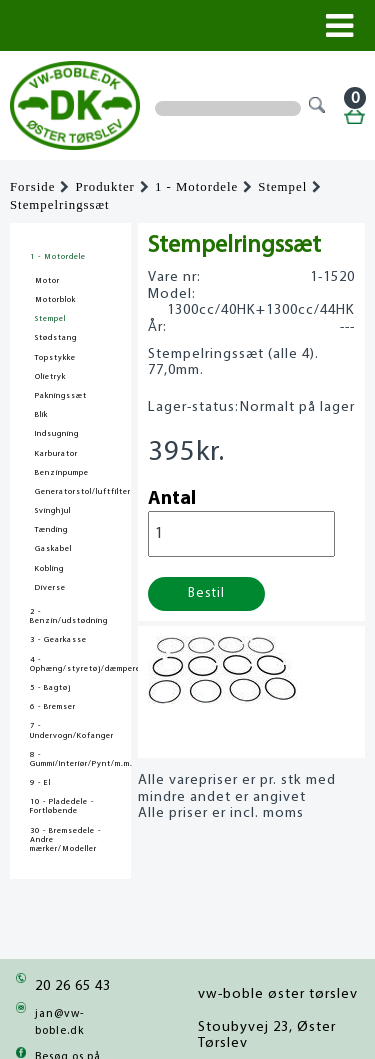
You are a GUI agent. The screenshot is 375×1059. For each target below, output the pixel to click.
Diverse (50, 588)
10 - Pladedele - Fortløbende (62, 806)
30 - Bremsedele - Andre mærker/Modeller (65, 840)
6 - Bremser (53, 707)
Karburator (56, 454)
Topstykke (55, 358)
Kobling (49, 569)
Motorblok (55, 300)
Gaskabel (53, 549)
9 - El (40, 783)
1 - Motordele (196, 187)
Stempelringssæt (60, 205)
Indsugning (57, 434)
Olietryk (50, 377)
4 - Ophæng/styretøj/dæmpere (70, 664)
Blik (41, 415)
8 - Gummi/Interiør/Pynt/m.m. (70, 759)
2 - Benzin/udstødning (69, 616)
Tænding (51, 530)
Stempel (282, 187)
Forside (32, 187)
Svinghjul (53, 511)
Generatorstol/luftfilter (83, 492)
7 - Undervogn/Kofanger (70, 730)
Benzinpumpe (62, 473)
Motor (47, 281)
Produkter (104, 187)
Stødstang (56, 338)
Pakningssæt (61, 396)
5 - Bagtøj (50, 688)
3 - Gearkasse (58, 640)
